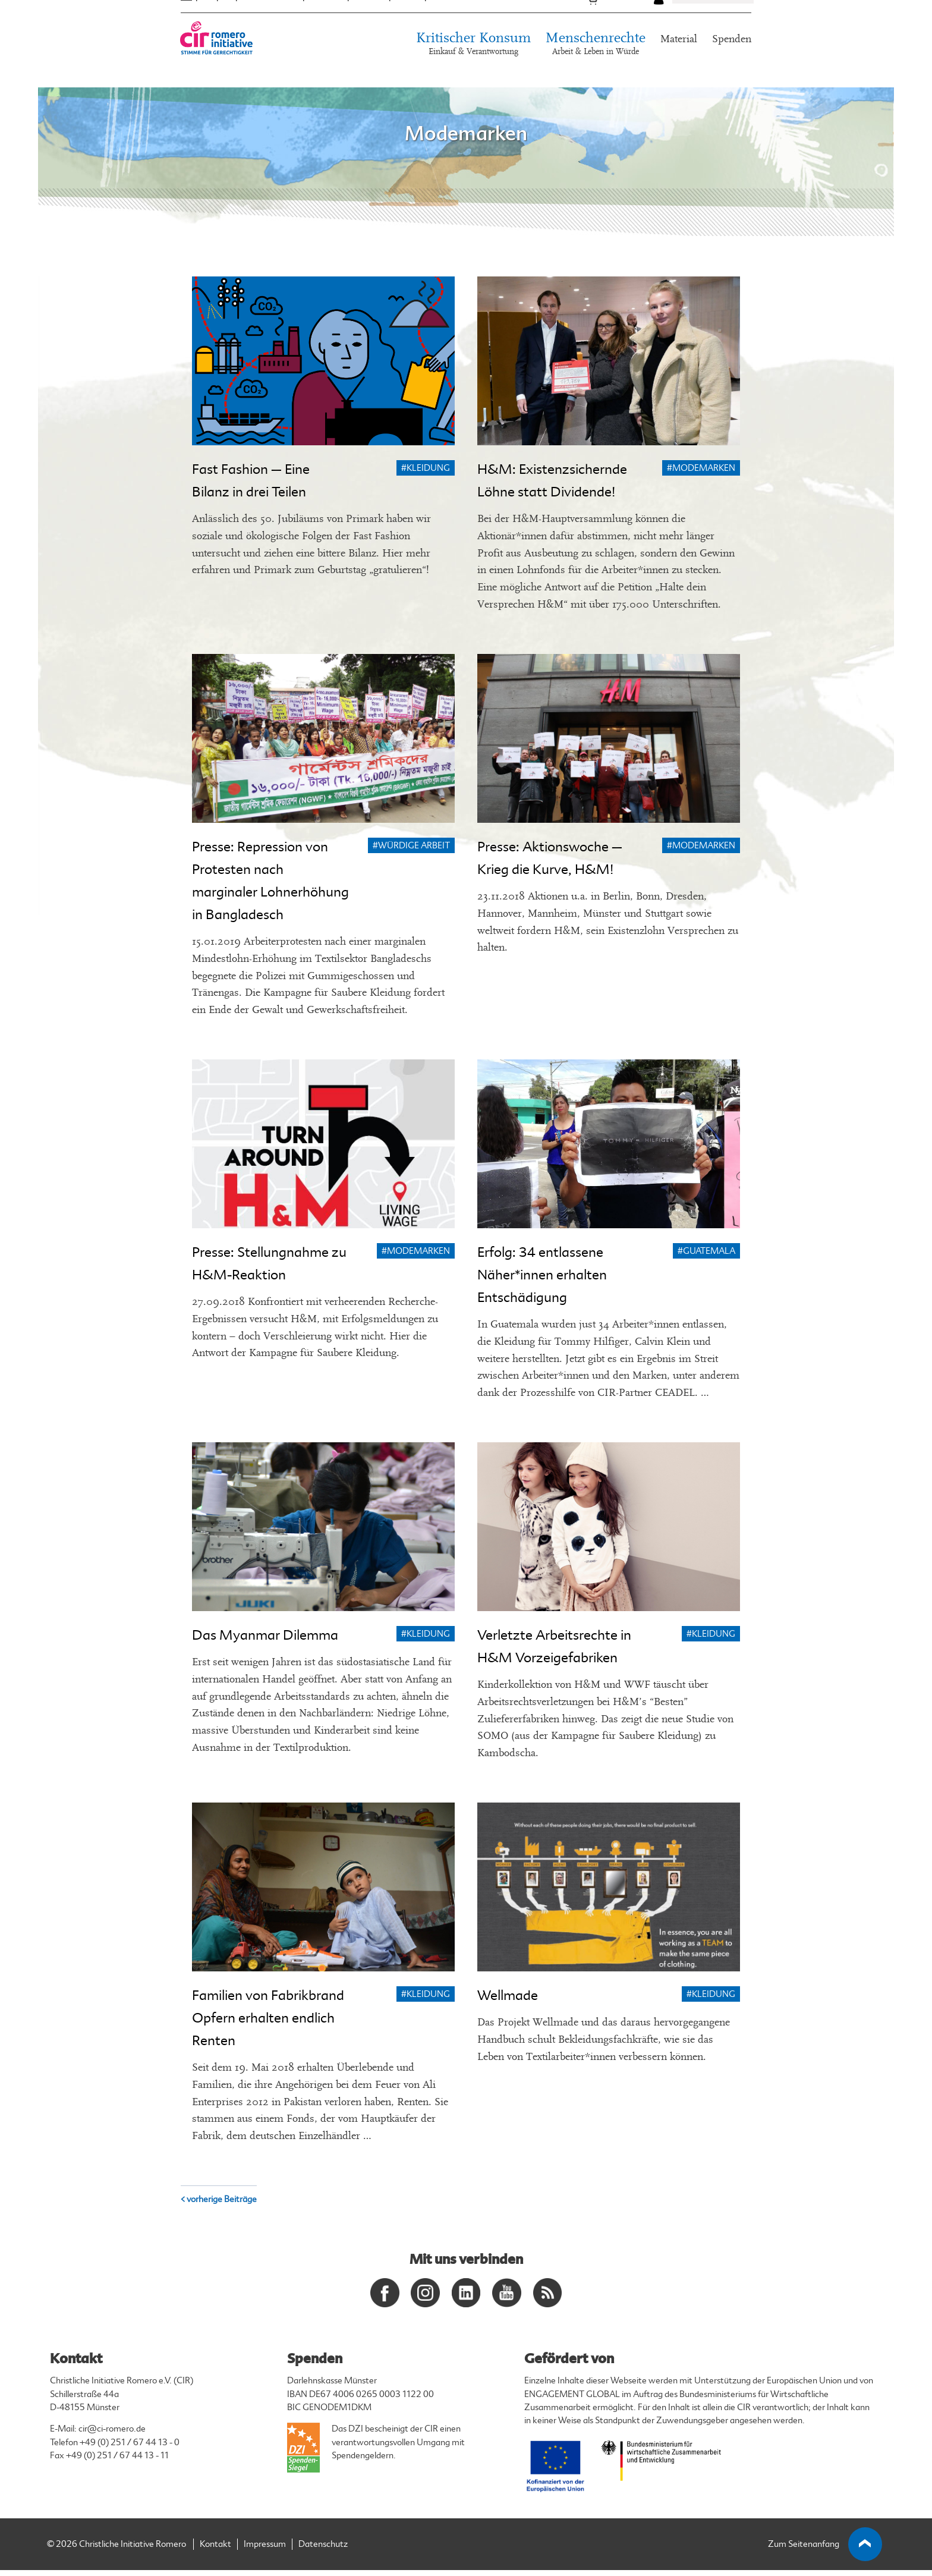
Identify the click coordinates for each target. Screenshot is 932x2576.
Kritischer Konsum (473, 64)
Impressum (265, 2550)
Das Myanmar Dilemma (265, 1635)
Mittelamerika (270, 17)
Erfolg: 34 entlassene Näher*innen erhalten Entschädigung (542, 1275)
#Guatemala (706, 1251)
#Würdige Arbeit (411, 846)
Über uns (326, 17)
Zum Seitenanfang (825, 2550)
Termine (369, 17)
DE (186, 16)
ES (227, 16)
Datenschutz (323, 2550)
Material (678, 59)
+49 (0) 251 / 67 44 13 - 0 (130, 2448)
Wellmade (507, 1995)
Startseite (196, 94)
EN (207, 16)
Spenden (731, 59)
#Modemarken (701, 468)
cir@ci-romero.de (112, 2435)
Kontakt (446, 17)
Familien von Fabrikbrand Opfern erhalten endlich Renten (268, 2018)
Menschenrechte (596, 64)
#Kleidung (425, 468)
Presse (408, 17)
